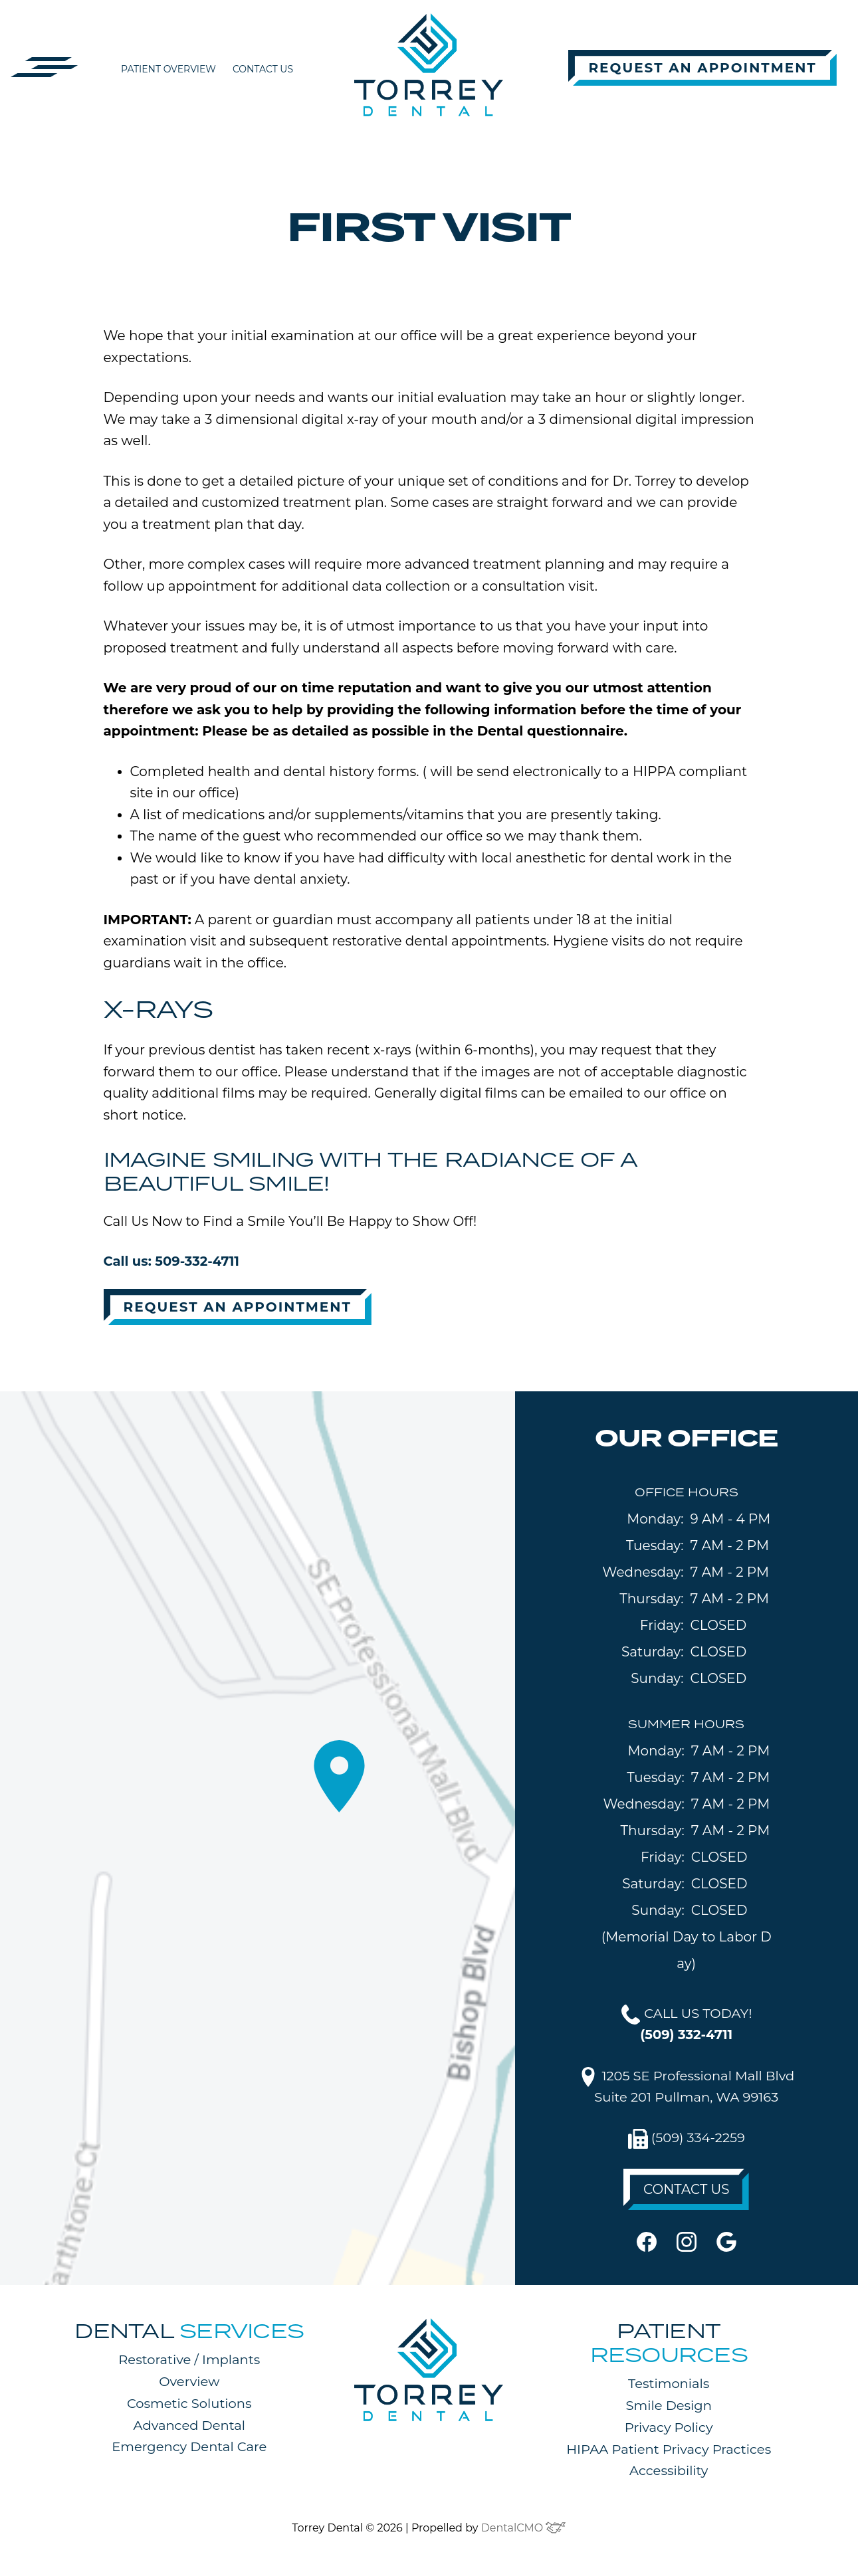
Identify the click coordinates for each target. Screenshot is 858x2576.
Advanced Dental (189, 2428)
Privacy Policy (668, 2430)
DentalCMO (523, 2530)
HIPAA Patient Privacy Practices (669, 2452)
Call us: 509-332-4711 (173, 1262)
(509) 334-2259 (686, 2142)
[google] (726, 2244)
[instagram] (687, 2244)
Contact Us (263, 69)
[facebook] (647, 2244)
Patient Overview (168, 69)
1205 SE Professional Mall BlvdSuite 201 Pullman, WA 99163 (686, 2088)
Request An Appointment (702, 68)
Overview (189, 2385)
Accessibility (669, 2474)
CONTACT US (686, 2193)
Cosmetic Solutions (189, 2407)
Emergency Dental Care (189, 2450)
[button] (44, 66)
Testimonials (668, 2387)
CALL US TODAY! (686, 2025)
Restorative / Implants (189, 2363)
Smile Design (669, 2409)
